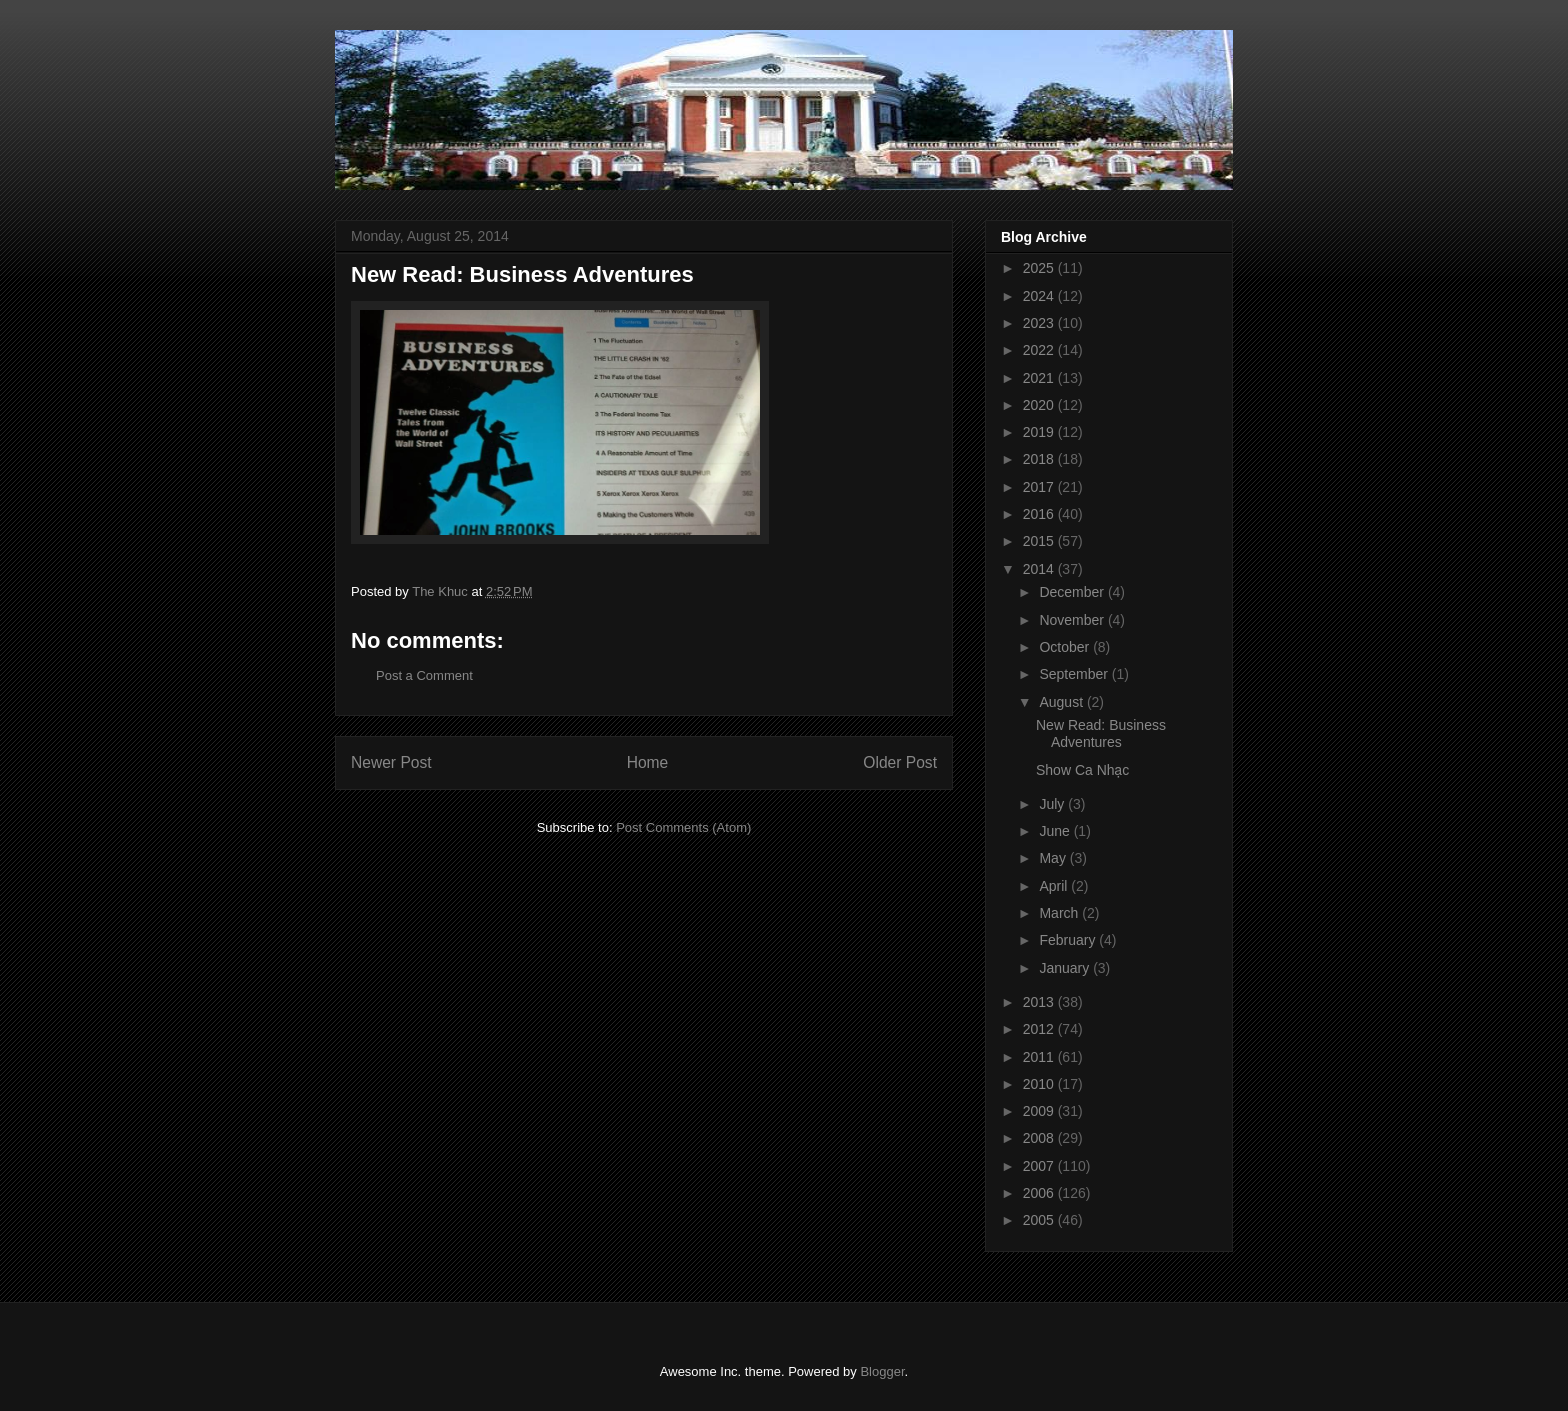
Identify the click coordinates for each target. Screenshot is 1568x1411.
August (1062, 702)
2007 (1040, 1166)
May (1054, 858)
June (1056, 831)
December (1073, 592)
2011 (1040, 1057)
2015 (1040, 541)
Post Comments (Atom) (683, 827)
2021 (1040, 378)
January (1066, 968)
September (1075, 674)
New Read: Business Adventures (1101, 733)
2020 (1040, 405)
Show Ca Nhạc (1082, 770)
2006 (1040, 1193)
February (1069, 940)
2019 (1040, 432)
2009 (1040, 1111)
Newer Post (391, 762)
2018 (1040, 459)
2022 (1040, 350)
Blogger (882, 1371)
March (1060, 913)
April (1055, 886)
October (1066, 647)
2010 (1040, 1084)
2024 (1040, 296)
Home (648, 762)
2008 (1040, 1138)
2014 (1040, 569)
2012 (1040, 1029)
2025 (1040, 268)
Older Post (900, 762)
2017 (1040, 487)
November (1073, 620)
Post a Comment (424, 675)
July (1053, 804)
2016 (1040, 514)
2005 (1040, 1220)
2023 (1040, 323)
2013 (1040, 1002)
